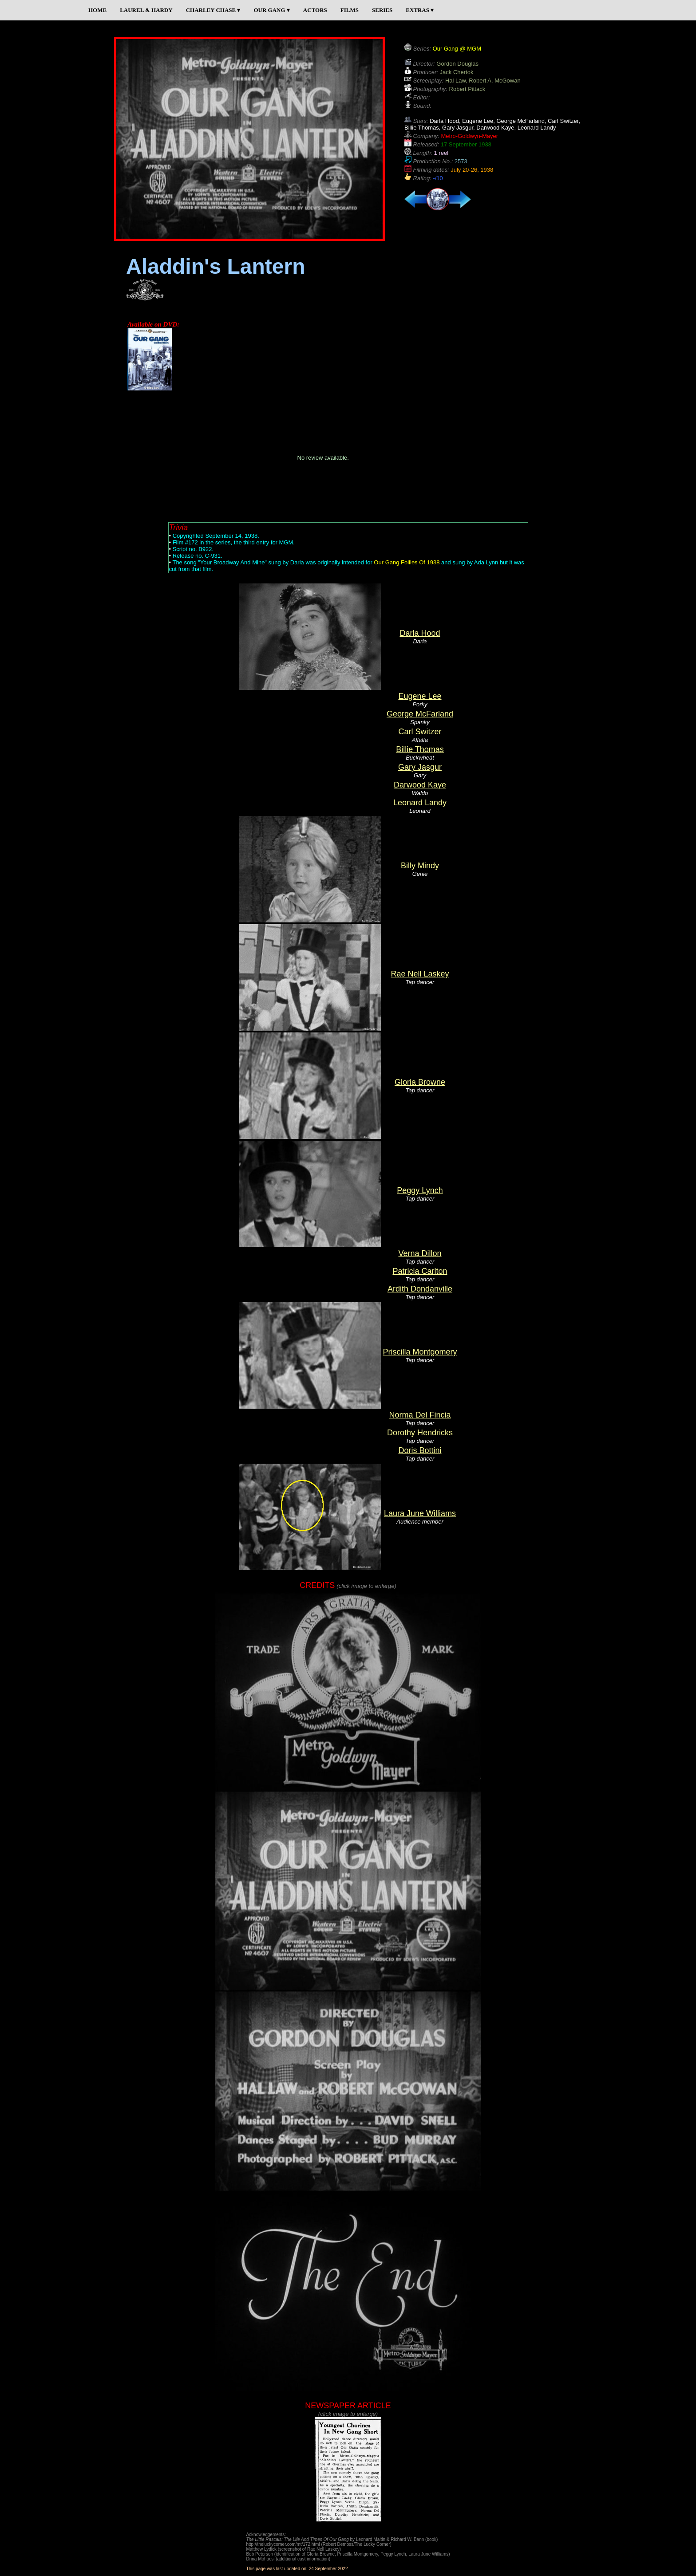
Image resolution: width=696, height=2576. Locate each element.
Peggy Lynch (420, 1190)
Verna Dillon (419, 1253)
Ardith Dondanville (420, 1288)
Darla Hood (419, 633)
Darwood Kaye (420, 784)
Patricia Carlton (419, 1271)
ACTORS (315, 10)
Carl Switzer (419, 731)
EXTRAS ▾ (420, 10)
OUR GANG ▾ (271, 10)
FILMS (349, 10)
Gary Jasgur (420, 767)
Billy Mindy (420, 865)
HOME (97, 10)
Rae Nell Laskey (420, 973)
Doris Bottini (419, 1450)
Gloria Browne (420, 1082)
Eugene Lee (419, 696)
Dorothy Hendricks (420, 1432)
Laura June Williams (420, 1513)
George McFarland (420, 713)
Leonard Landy (420, 802)
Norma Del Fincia (420, 1414)
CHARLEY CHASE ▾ (213, 10)
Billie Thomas (420, 749)
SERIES (382, 10)
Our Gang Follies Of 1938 (406, 562)
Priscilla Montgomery (420, 1351)
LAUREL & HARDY (146, 10)
